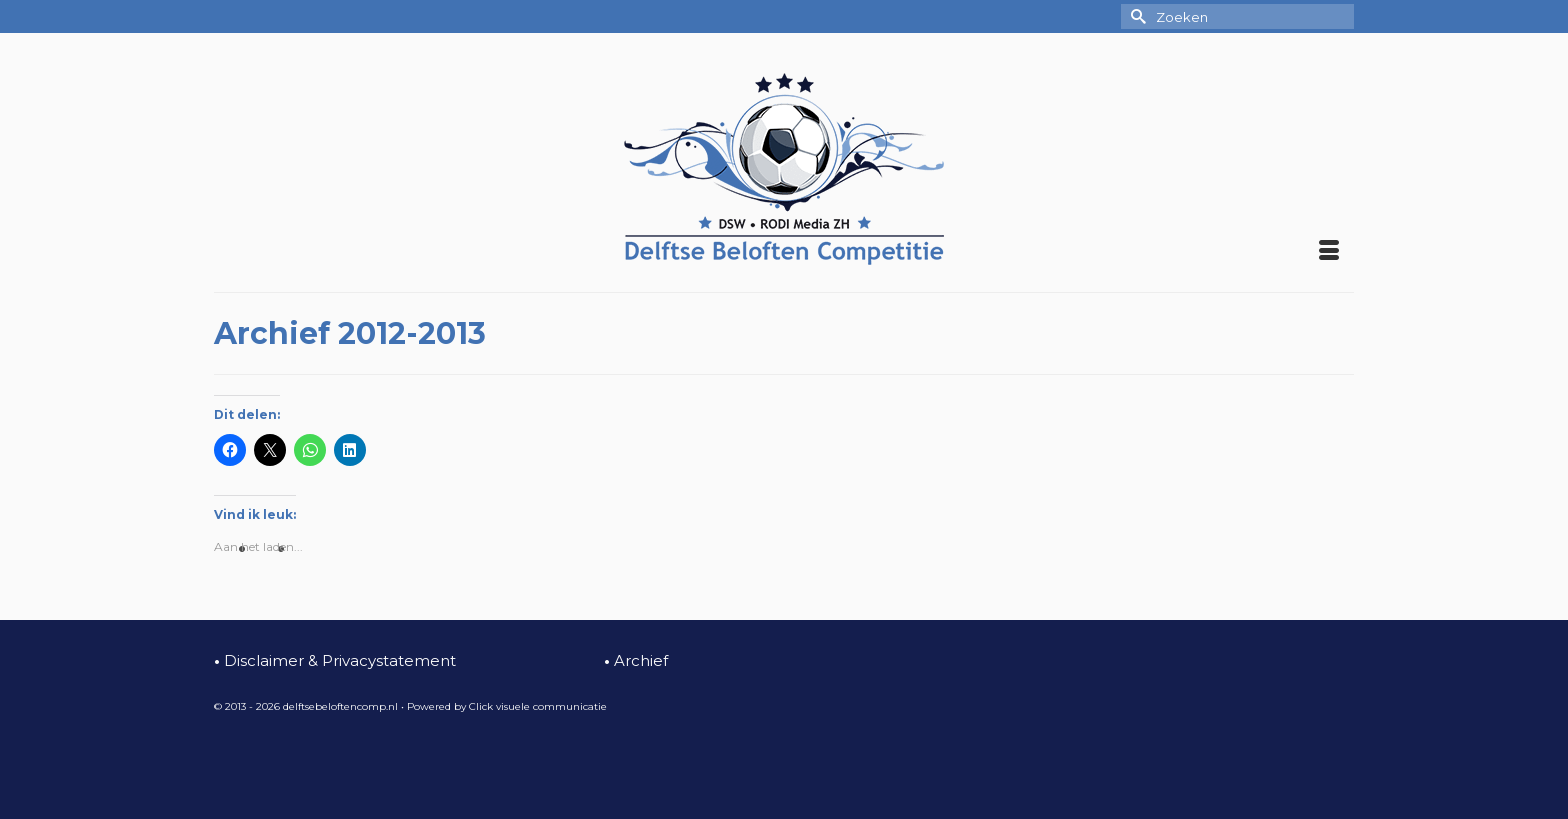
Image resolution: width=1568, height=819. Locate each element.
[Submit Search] (1136, 16)
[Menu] (1329, 252)
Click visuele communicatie (538, 706)
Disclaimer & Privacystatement (335, 660)
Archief (636, 660)
